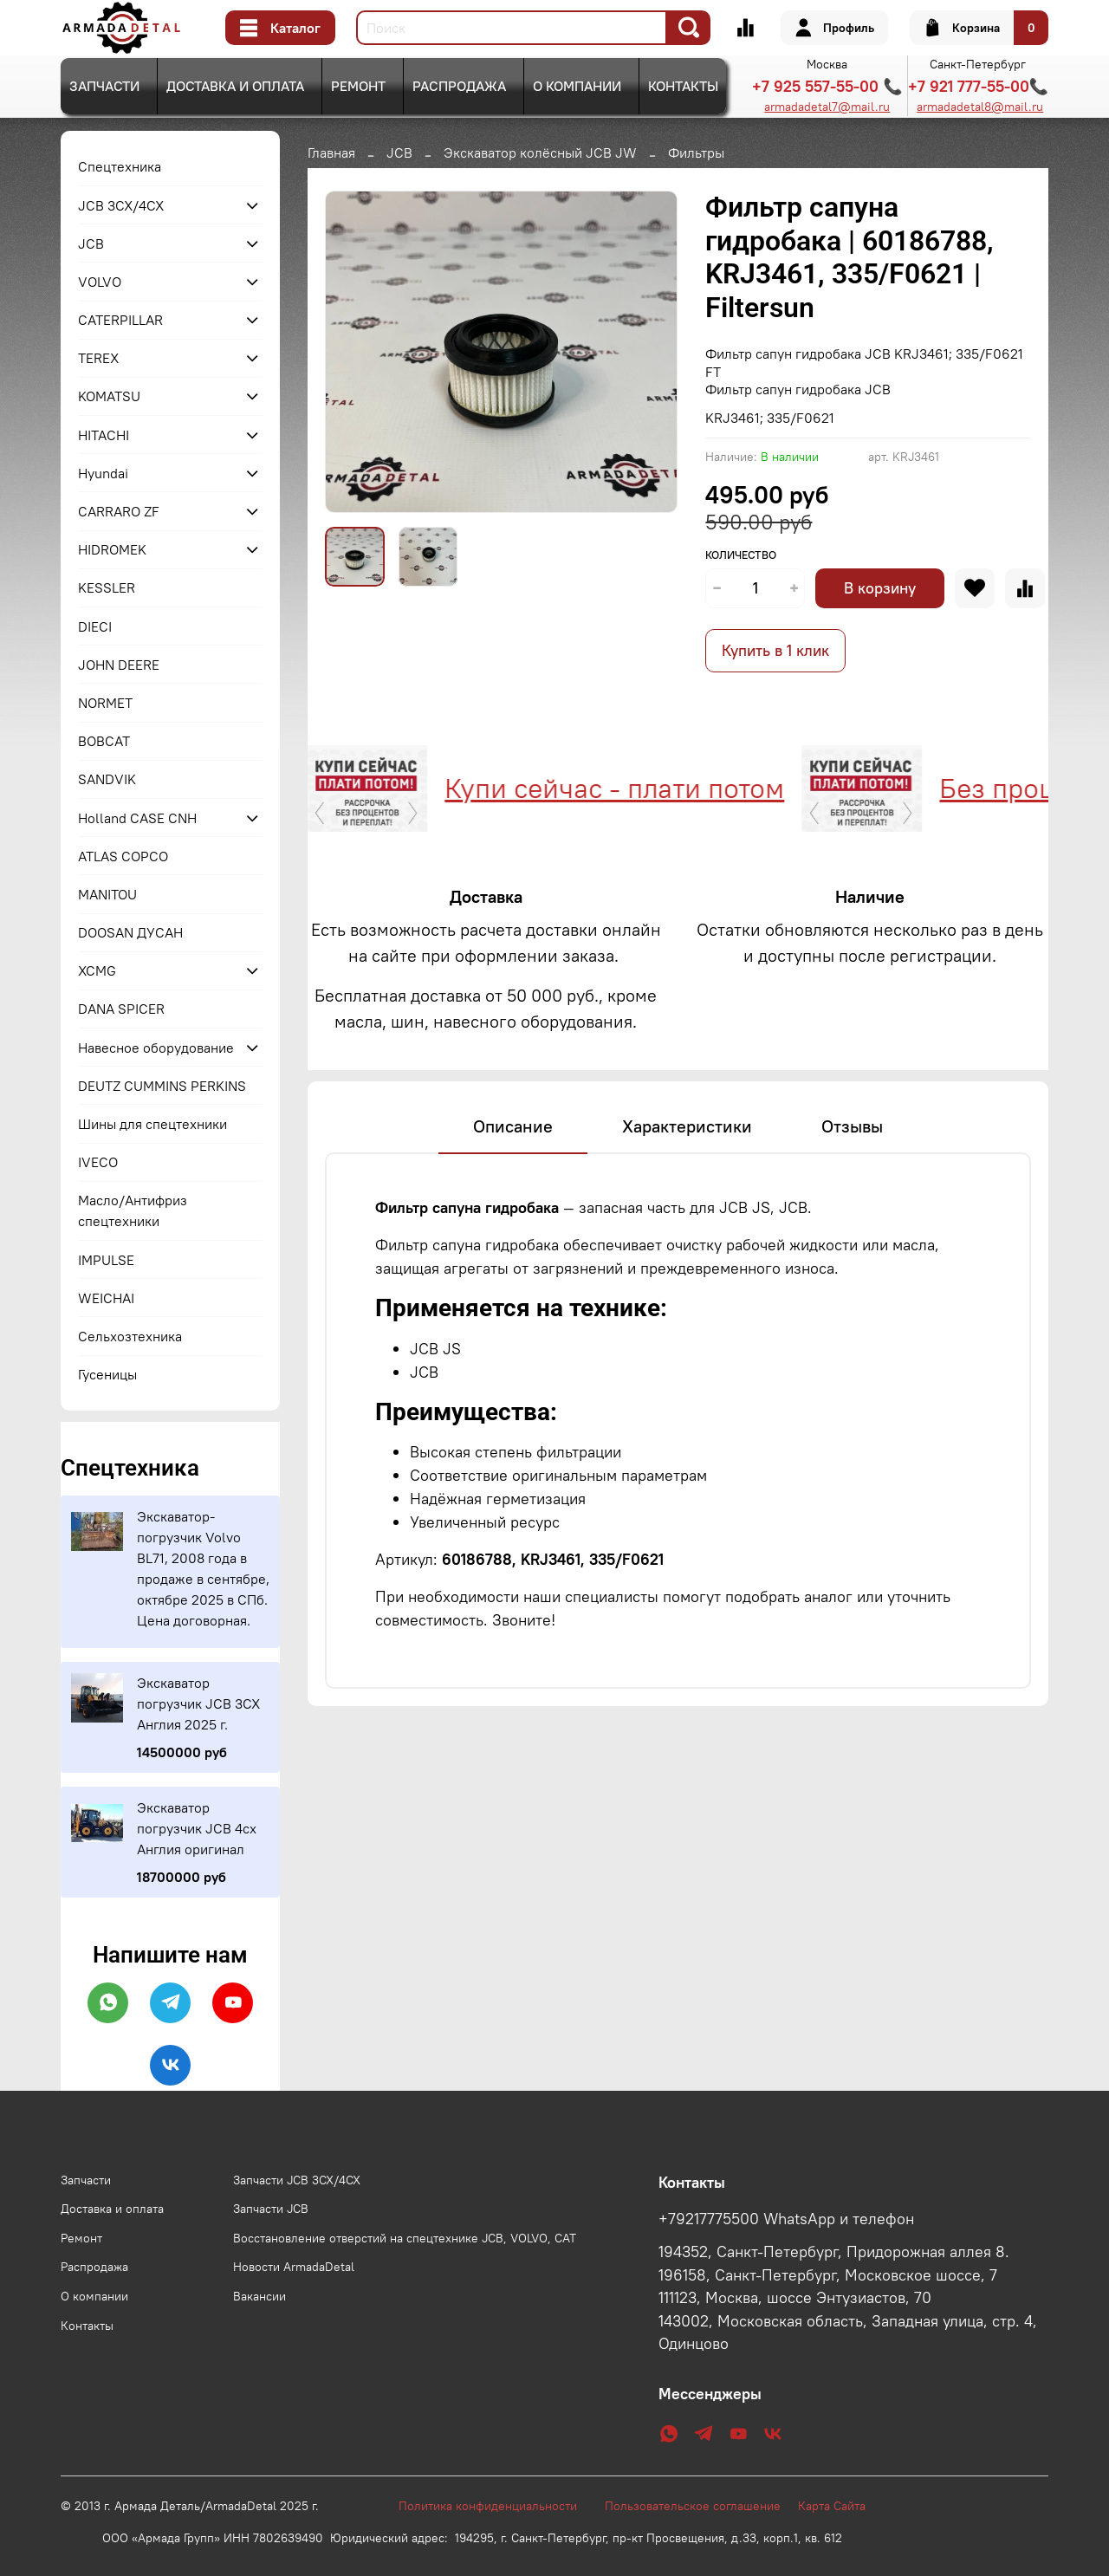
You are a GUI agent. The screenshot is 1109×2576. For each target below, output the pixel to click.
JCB (399, 152)
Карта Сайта (832, 2506)
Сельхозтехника (130, 1336)
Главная (331, 152)
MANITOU (107, 894)
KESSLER (106, 587)
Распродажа (459, 85)
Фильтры (696, 152)
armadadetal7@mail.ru (827, 106)
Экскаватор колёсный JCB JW (540, 152)
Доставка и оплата (235, 85)
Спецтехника (119, 166)
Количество (740, 554)
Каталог (280, 27)
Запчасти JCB (270, 2208)
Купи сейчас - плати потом (387, 788)
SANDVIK (107, 779)
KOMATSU (109, 396)
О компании (577, 85)
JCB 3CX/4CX (121, 205)
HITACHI (103, 435)
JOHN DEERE (118, 664)
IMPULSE (106, 1260)
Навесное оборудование (156, 1047)
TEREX (98, 358)
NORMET (105, 702)
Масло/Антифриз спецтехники (132, 1210)
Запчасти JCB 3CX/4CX (296, 2180)
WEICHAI (106, 1298)
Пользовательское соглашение (701, 2506)
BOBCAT (104, 740)
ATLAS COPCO (123, 856)
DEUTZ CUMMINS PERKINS (162, 1085)
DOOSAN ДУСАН (130, 932)
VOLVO (99, 281)
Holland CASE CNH (137, 818)
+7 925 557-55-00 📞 (827, 86)
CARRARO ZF (118, 511)
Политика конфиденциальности (496, 2506)
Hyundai (103, 473)
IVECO (98, 1162)
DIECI (95, 626)
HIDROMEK (112, 549)
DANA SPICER (121, 1008)
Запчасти (104, 85)
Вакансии (259, 2296)
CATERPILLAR (120, 319)
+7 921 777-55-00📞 (978, 86)
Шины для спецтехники (152, 1123)
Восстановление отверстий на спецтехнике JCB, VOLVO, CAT (404, 2238)
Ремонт (358, 85)
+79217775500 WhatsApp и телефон (786, 2219)
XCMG (97, 970)
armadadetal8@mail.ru (980, 106)
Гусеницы (107, 1374)
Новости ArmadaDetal (293, 2266)
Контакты (683, 85)
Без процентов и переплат (881, 788)
